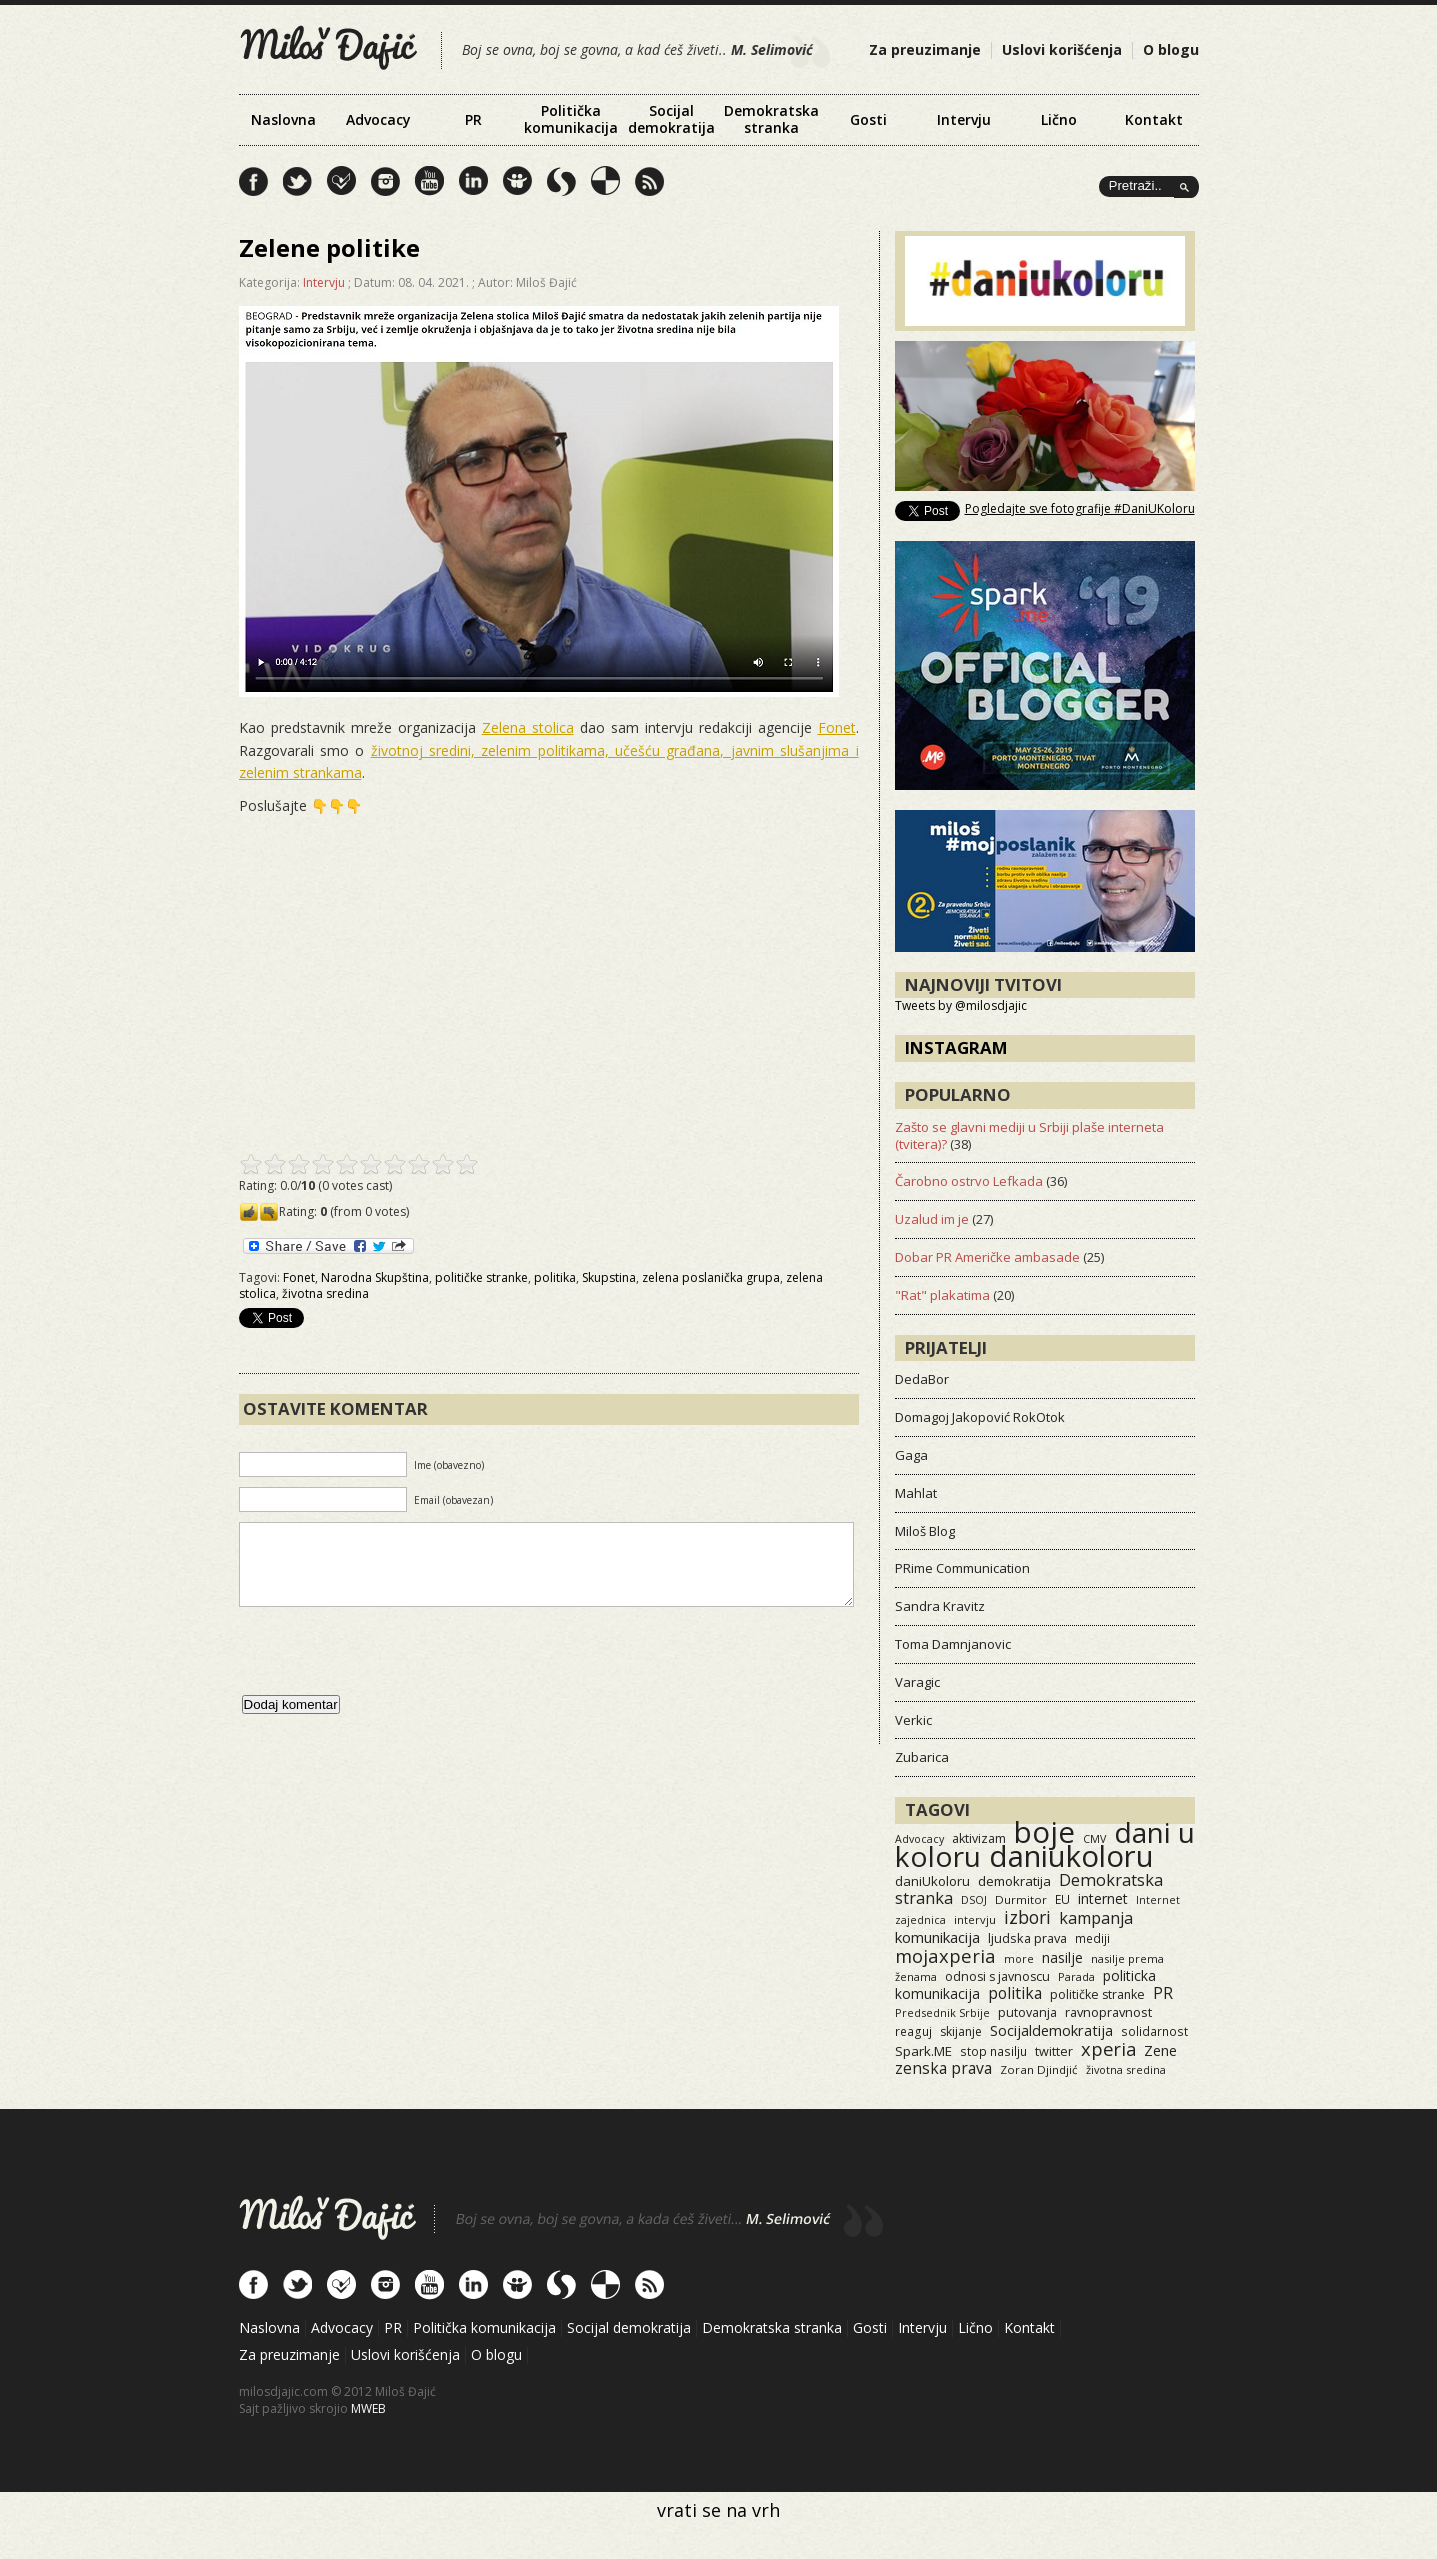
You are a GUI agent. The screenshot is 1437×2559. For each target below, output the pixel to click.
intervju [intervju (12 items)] (975, 1919)
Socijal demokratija (671, 119)
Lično (1059, 119)
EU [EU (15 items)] (1062, 1899)
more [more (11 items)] (1019, 1958)
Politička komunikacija (571, 119)
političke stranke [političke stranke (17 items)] (1097, 1994)
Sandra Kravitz (940, 1606)
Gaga (911, 1455)
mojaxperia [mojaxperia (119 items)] (945, 1955)
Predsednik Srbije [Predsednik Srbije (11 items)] (942, 2012)
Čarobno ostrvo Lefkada (969, 1181)
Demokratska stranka (771, 119)
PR (473, 119)
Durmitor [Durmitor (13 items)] (1021, 1899)
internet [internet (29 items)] (1103, 1898)
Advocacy (378, 119)
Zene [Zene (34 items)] (1160, 2050)
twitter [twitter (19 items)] (1054, 2051)
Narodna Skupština (375, 1277)
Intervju (964, 119)
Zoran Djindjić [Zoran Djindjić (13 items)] (1039, 2069)
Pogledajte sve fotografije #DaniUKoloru (1080, 508)
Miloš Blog (925, 1531)
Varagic (917, 1682)
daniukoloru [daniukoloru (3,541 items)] (1071, 1856)
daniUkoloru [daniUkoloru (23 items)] (932, 1881)
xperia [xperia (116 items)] (1108, 2048)
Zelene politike (329, 247)
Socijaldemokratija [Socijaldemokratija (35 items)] (1051, 2030)
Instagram (956, 1047)
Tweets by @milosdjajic (961, 1005)
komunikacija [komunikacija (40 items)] (937, 1937)
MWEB (368, 2408)
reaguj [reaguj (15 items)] (913, 2031)
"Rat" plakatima (942, 1295)
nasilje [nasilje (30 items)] (1062, 1957)
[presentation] (391, 1671)
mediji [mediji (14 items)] (1092, 1938)
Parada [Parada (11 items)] (1076, 1976)
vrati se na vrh (718, 2510)
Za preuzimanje (925, 49)
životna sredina (325, 1293)
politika (555, 1277)
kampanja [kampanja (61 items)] (1096, 1918)
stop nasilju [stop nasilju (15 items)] (993, 2051)
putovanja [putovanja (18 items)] (1027, 2012)
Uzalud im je (932, 1219)
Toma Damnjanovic (953, 1644)
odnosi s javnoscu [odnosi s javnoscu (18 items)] (997, 1976)
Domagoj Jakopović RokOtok (980, 1417)
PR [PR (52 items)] (1163, 1993)
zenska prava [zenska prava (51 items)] (943, 2068)
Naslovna (283, 119)
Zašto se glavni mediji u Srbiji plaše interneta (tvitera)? (1029, 1135)
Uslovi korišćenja (1062, 49)
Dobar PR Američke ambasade (987, 1257)
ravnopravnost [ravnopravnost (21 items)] (1108, 2012)
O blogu (1171, 49)
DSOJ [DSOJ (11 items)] (974, 1899)
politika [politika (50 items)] (1015, 1993)
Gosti (868, 119)
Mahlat (916, 1493)
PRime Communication (962, 1568)
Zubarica (922, 1757)
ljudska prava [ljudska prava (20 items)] (1027, 1938)
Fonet (837, 727)
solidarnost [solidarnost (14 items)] (1154, 2031)
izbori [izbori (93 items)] (1027, 1917)
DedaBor (922, 1379)
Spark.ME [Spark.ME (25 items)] (923, 2051)
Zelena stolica (528, 727)
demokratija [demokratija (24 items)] (1014, 1881)
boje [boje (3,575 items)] (1044, 1832)
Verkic (913, 1720)
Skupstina (609, 1277)
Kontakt (1154, 119)
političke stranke (481, 1277)
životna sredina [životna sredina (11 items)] (1126, 2069)
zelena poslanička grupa (711, 1277)
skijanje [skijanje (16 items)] (961, 2031)
